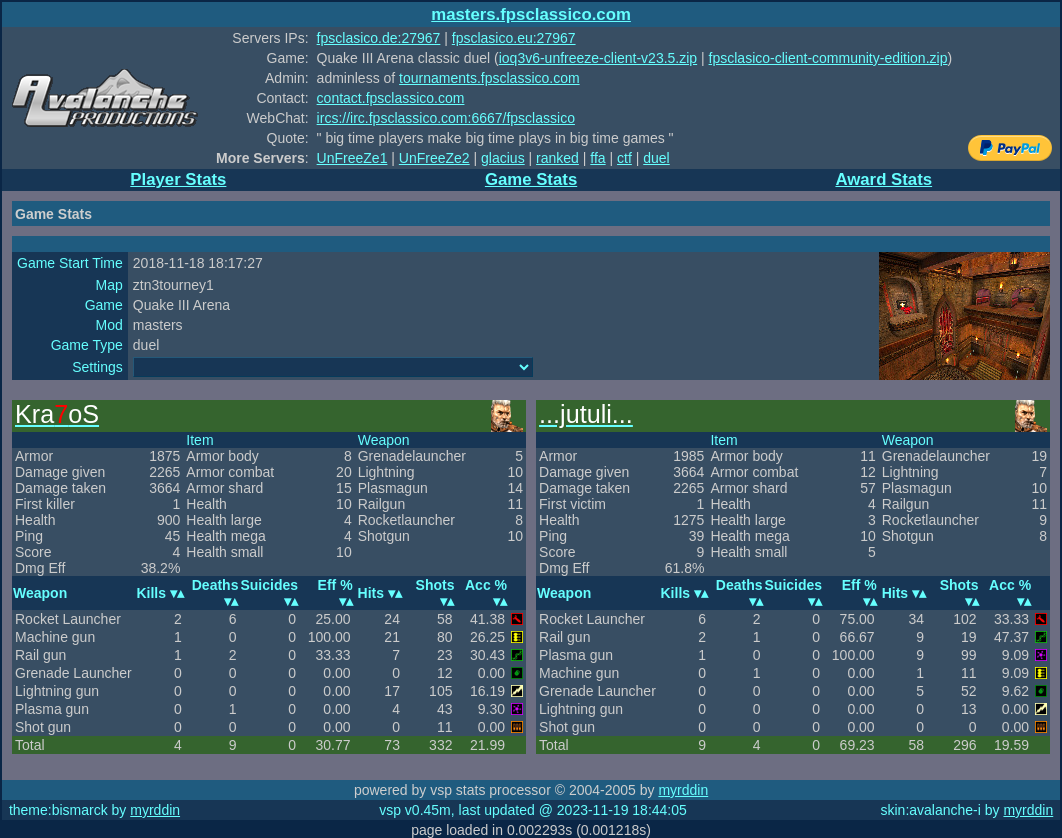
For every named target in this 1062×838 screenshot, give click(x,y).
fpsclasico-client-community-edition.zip (828, 58)
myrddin (683, 790)
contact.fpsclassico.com (391, 98)
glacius (503, 158)
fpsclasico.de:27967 (379, 38)
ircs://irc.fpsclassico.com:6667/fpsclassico (446, 118)
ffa (597, 158)
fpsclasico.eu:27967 (514, 38)
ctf (624, 158)
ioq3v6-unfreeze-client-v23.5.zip (598, 58)
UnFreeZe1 (352, 158)
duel (656, 158)
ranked (557, 158)
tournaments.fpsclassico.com (489, 78)
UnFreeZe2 (434, 158)
